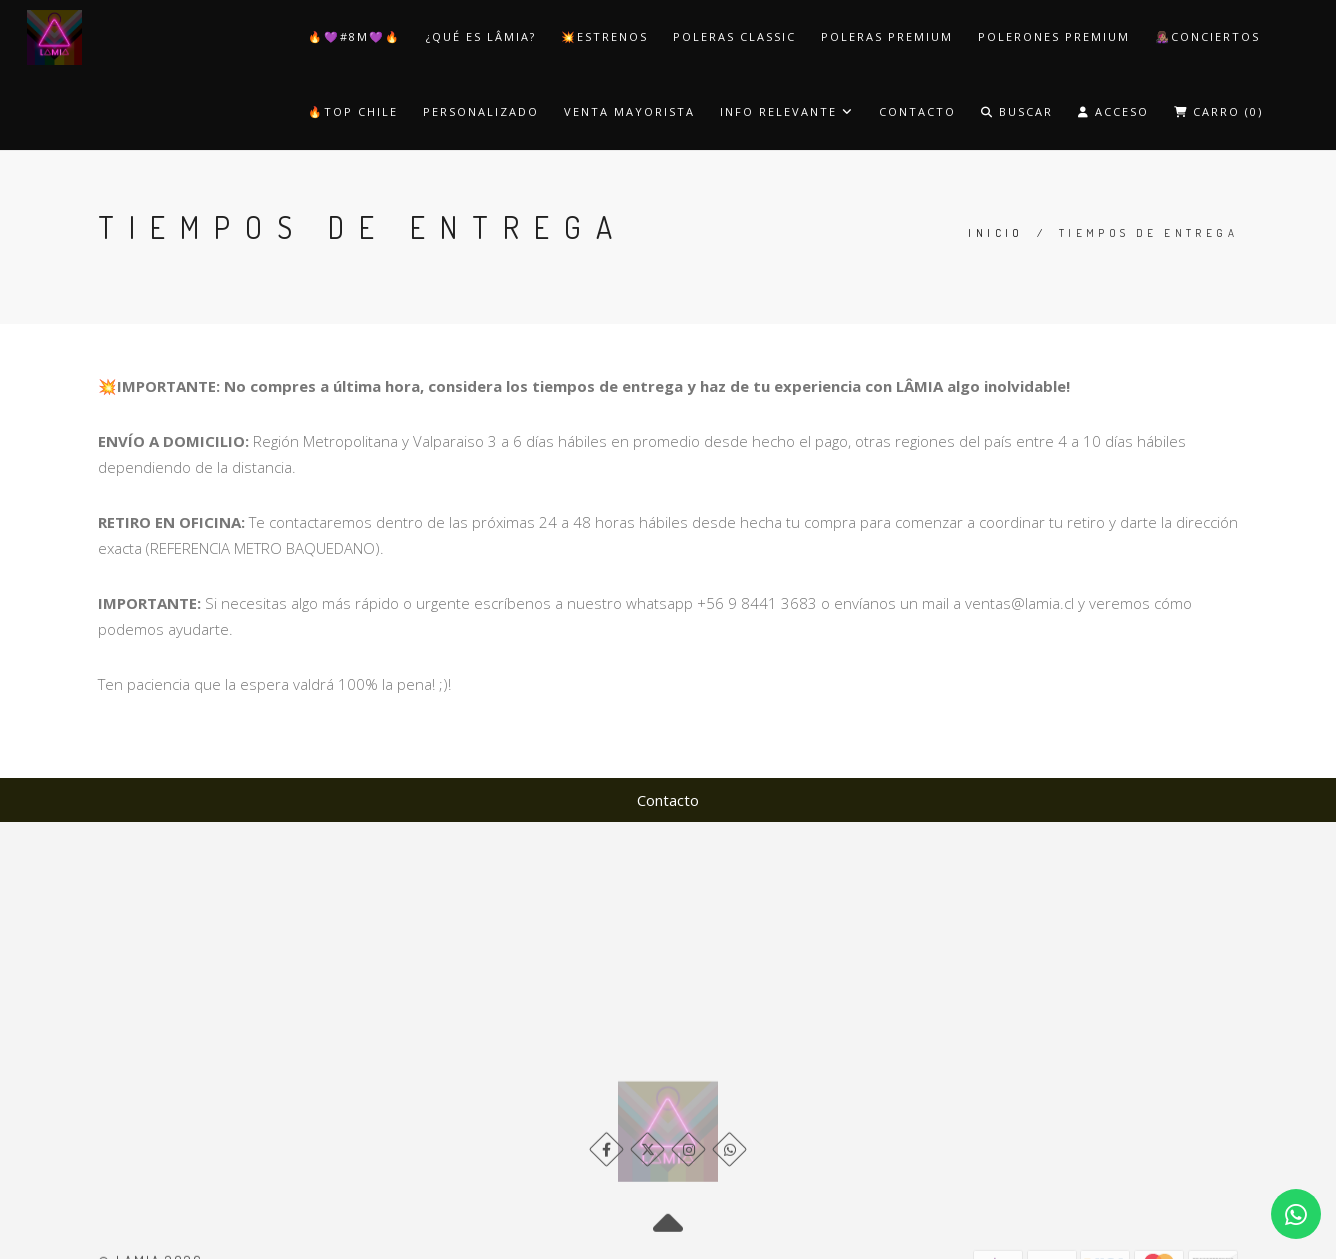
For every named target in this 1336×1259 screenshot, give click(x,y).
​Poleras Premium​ (887, 36)
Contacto (917, 111)
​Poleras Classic (734, 36)
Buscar (1017, 111)
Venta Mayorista (629, 111)
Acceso (1113, 111)
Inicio (995, 233)
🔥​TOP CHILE (353, 111)
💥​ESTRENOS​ (604, 36)
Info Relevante (787, 111)
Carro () (1218, 111)
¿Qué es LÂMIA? (481, 36)
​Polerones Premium (1054, 36)
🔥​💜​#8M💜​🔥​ (354, 36)
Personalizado (481, 111)
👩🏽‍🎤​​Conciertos (1207, 36)
